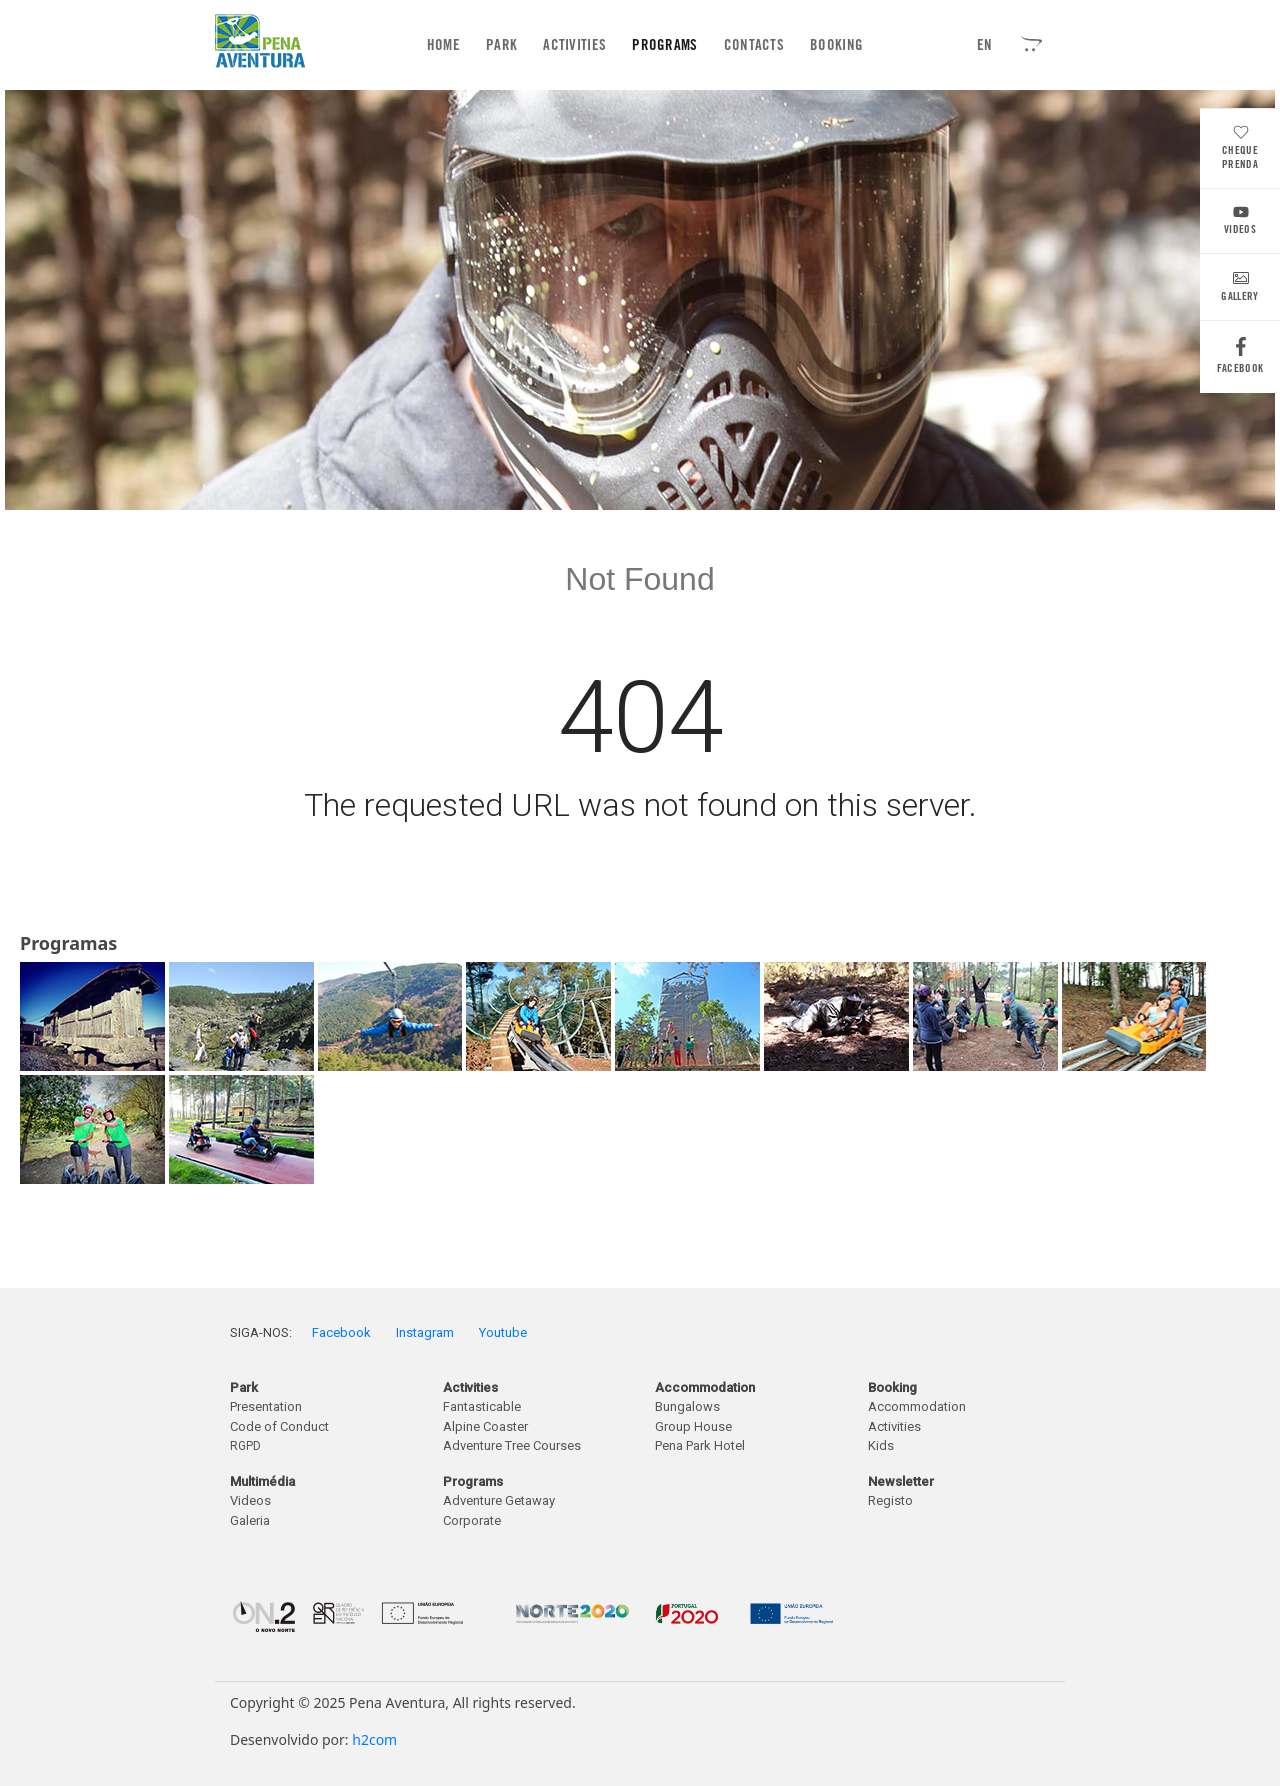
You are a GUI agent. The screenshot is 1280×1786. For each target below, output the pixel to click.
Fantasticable (482, 1406)
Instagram (425, 1332)
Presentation (266, 1406)
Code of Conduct (279, 1426)
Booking (836, 45)
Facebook (1240, 360)
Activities (574, 45)
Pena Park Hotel (700, 1445)
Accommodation (917, 1406)
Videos (1240, 222)
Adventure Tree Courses (512, 1445)
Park (501, 45)
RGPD (245, 1446)
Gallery (1239, 289)
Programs (664, 45)
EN (985, 45)
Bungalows (687, 1406)
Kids (881, 1445)
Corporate (472, 1520)
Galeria (250, 1520)
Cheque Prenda (1240, 149)
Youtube (503, 1332)
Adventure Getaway (499, 1500)
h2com (374, 1739)
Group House (693, 1426)
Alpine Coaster (485, 1426)
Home (447, 44)
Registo (890, 1500)
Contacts (754, 45)
